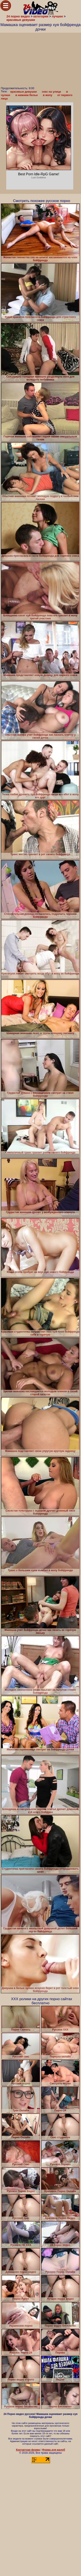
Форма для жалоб (53, 2449)
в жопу (47, 95)
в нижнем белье (26, 95)
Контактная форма (28, 2449)
